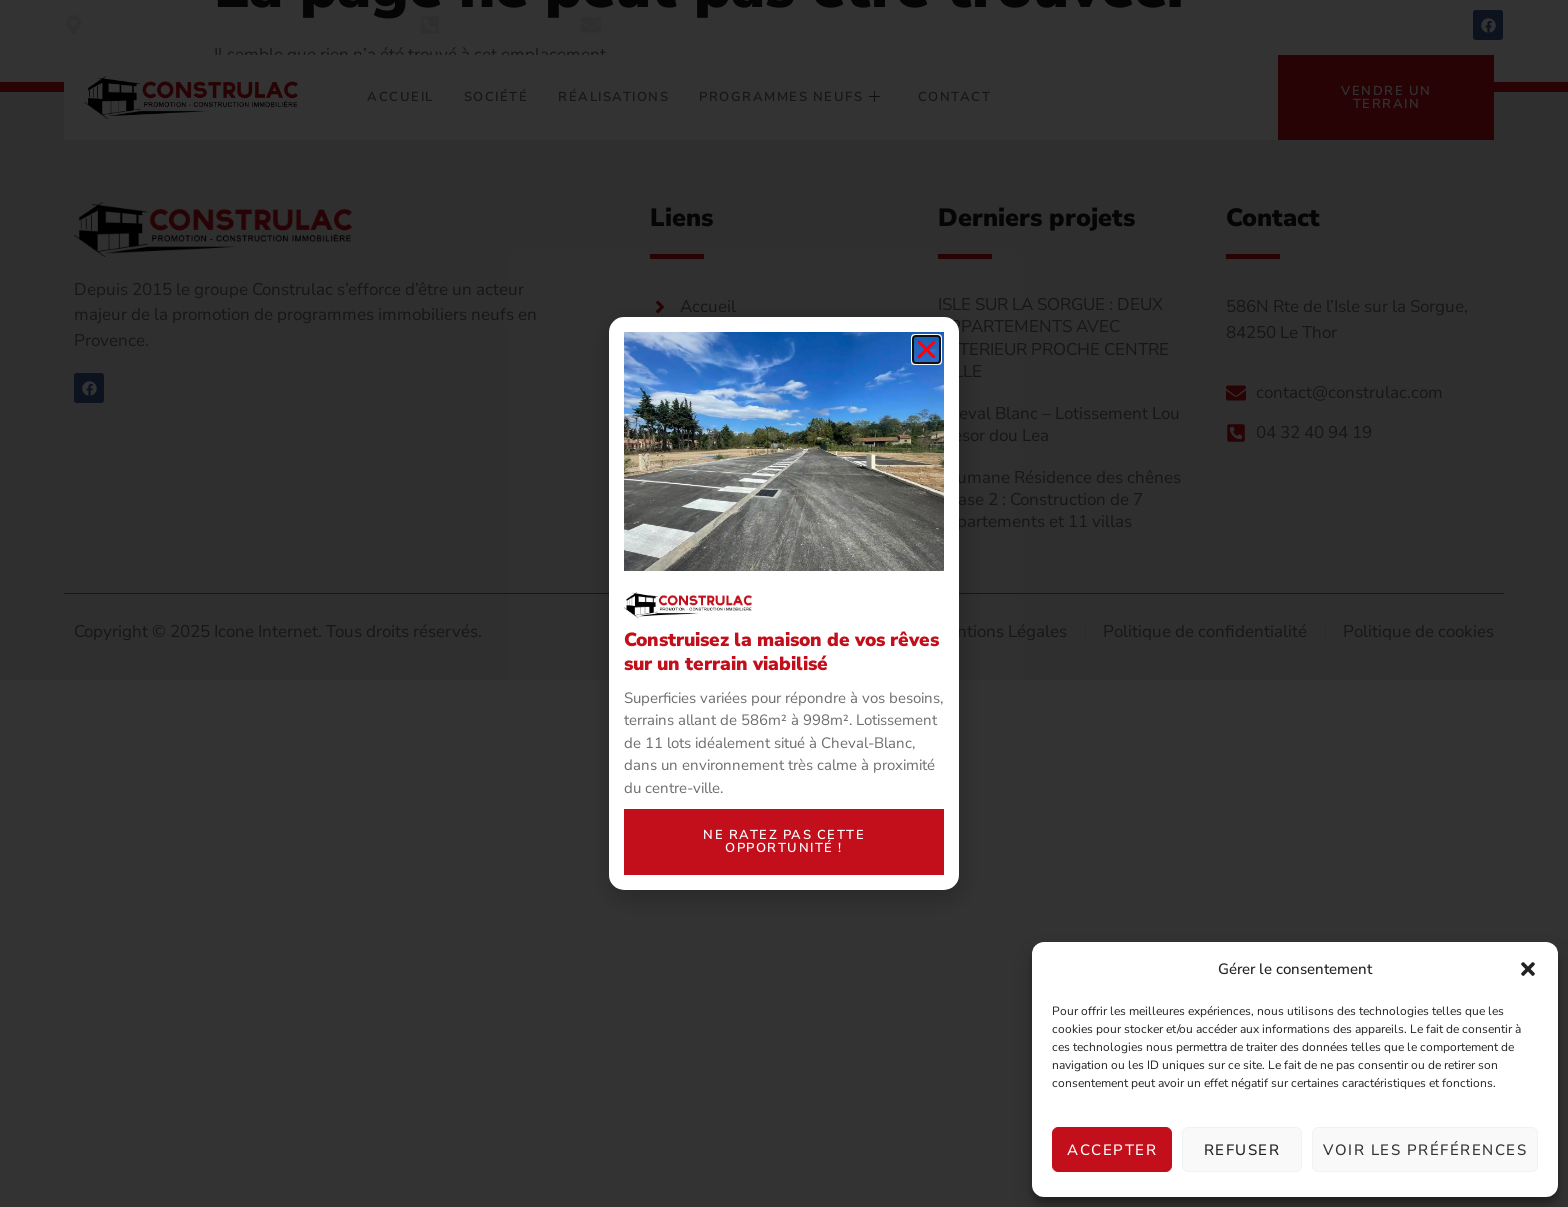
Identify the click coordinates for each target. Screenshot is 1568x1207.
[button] (1528, 969)
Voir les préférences (1425, 1150)
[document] (784, 603)
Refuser (1242, 1150)
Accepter (1112, 1150)
